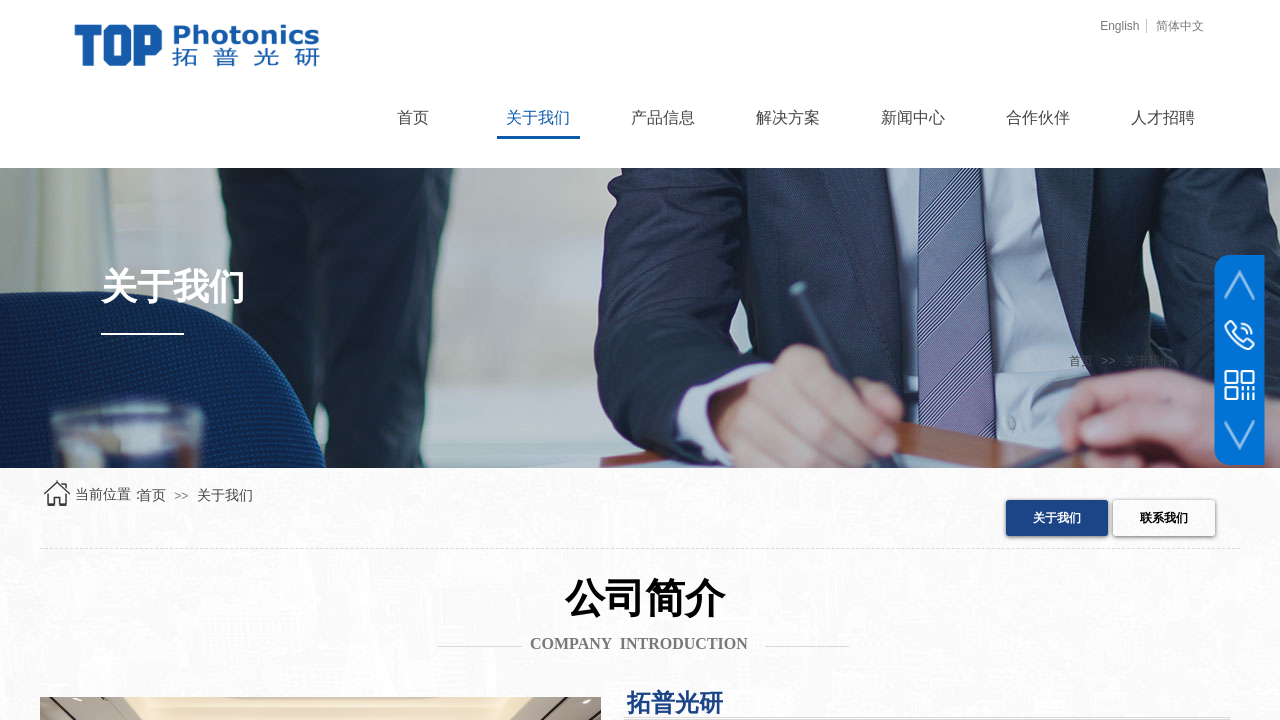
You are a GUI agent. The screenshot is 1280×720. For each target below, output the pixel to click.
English (1119, 26)
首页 (1081, 361)
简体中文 (1180, 26)
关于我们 (1148, 361)
